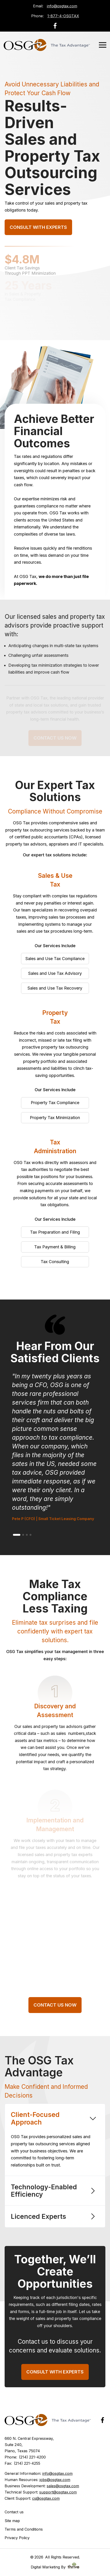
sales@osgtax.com (63, 2486)
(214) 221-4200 (32, 2457)
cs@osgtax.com (46, 2498)
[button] (16, 1535)
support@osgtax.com (58, 2492)
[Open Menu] (102, 45)
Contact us (14, 2512)
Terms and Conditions (24, 2529)
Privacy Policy (17, 2537)
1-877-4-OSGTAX (63, 16)
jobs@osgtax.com (55, 2479)
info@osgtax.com (62, 6)
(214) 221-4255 (27, 2463)
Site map (12, 2520)
